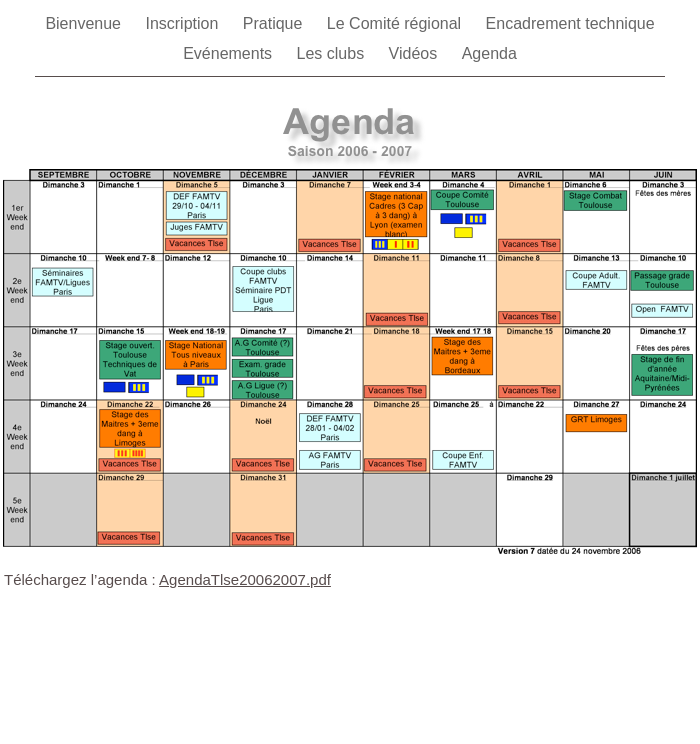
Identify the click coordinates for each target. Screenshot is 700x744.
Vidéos (415, 53)
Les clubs (333, 53)
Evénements (229, 53)
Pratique (275, 23)
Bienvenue (85, 23)
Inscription (183, 23)
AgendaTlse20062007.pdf (245, 579)
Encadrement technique (570, 23)
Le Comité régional (396, 23)
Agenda (489, 53)
